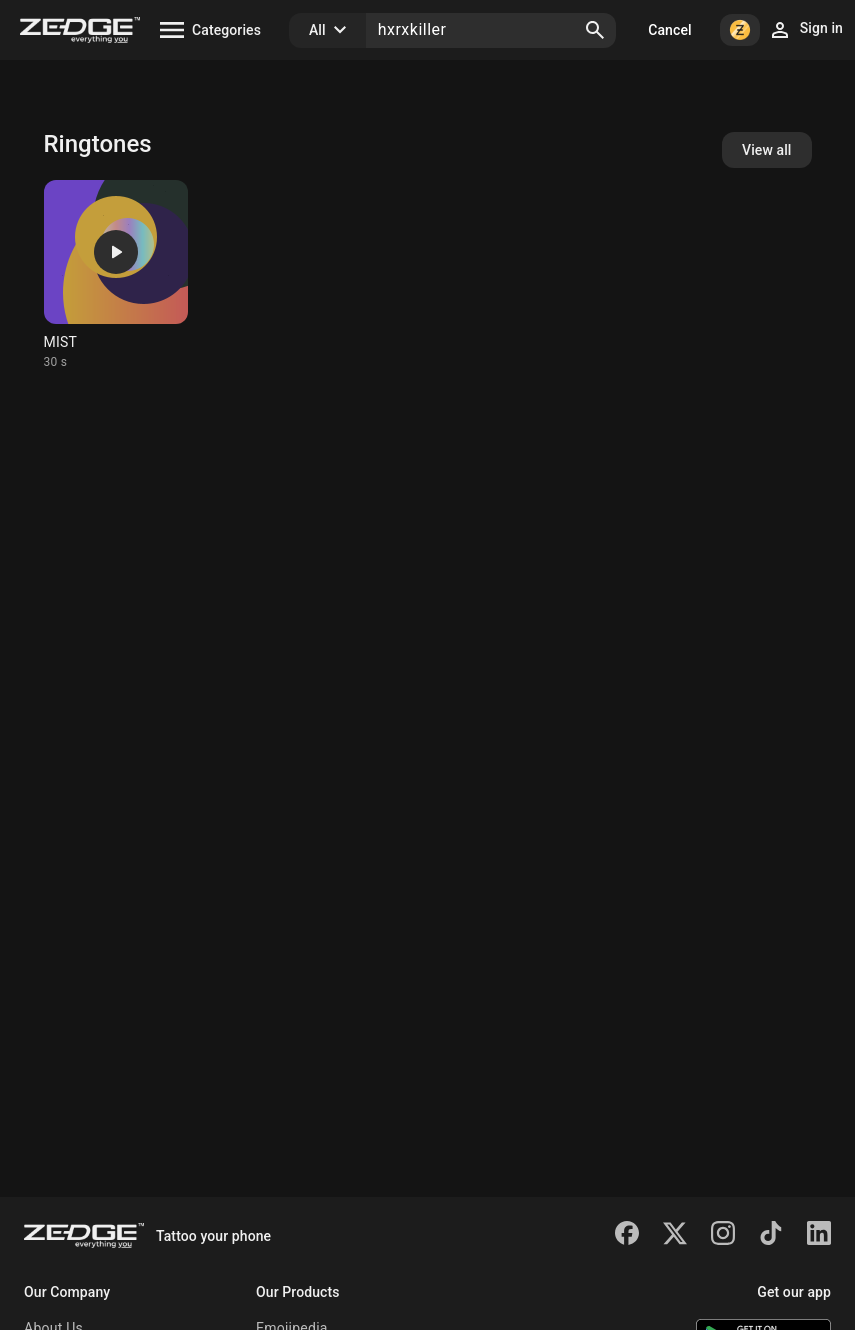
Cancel (669, 30)
